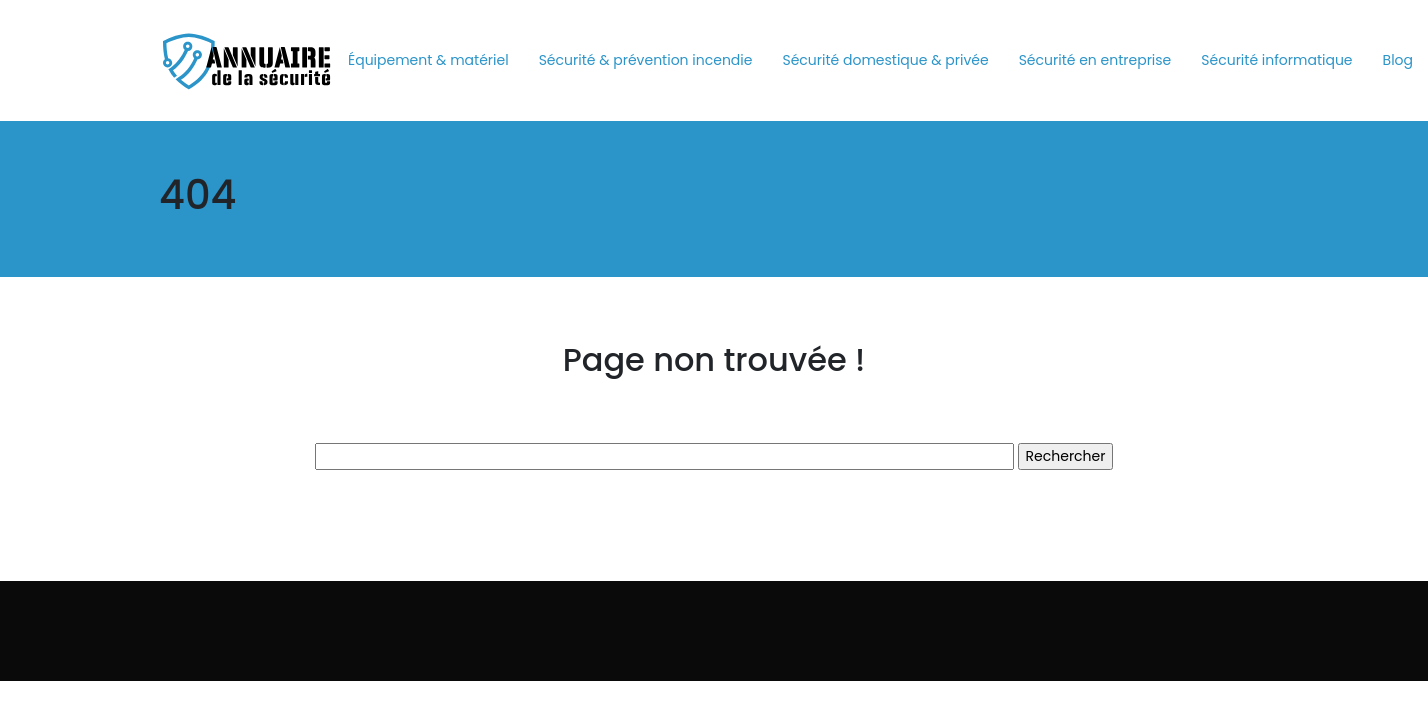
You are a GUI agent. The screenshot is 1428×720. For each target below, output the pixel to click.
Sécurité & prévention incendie (646, 60)
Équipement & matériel (428, 60)
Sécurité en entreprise (1095, 60)
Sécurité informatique (1276, 60)
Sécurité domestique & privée (885, 60)
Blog (1398, 60)
